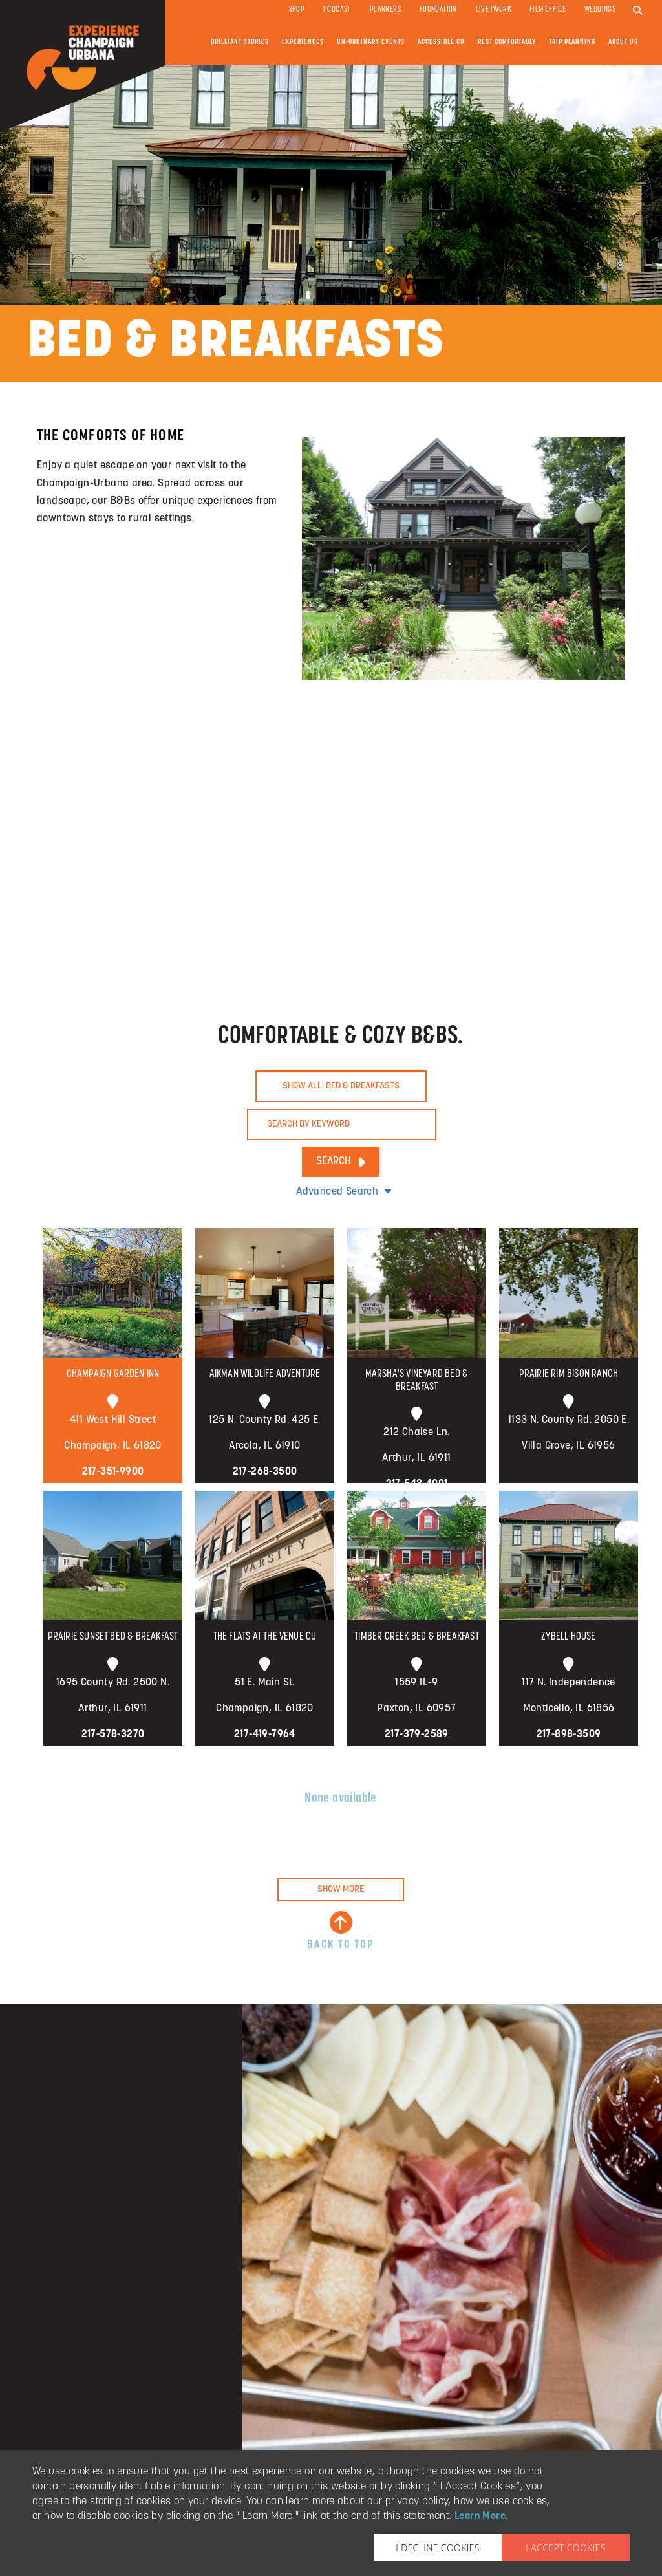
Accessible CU (441, 42)
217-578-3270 (113, 1734)
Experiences (303, 42)
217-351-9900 (113, 1472)
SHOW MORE (340, 1889)
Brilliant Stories (240, 42)
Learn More (480, 2516)
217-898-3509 (569, 1734)
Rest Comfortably (507, 42)
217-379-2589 (417, 1734)
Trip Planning (572, 42)
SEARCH (340, 1162)
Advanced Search (343, 1191)
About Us (623, 42)
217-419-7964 (264, 1734)
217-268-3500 (265, 1472)
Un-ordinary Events (371, 42)
